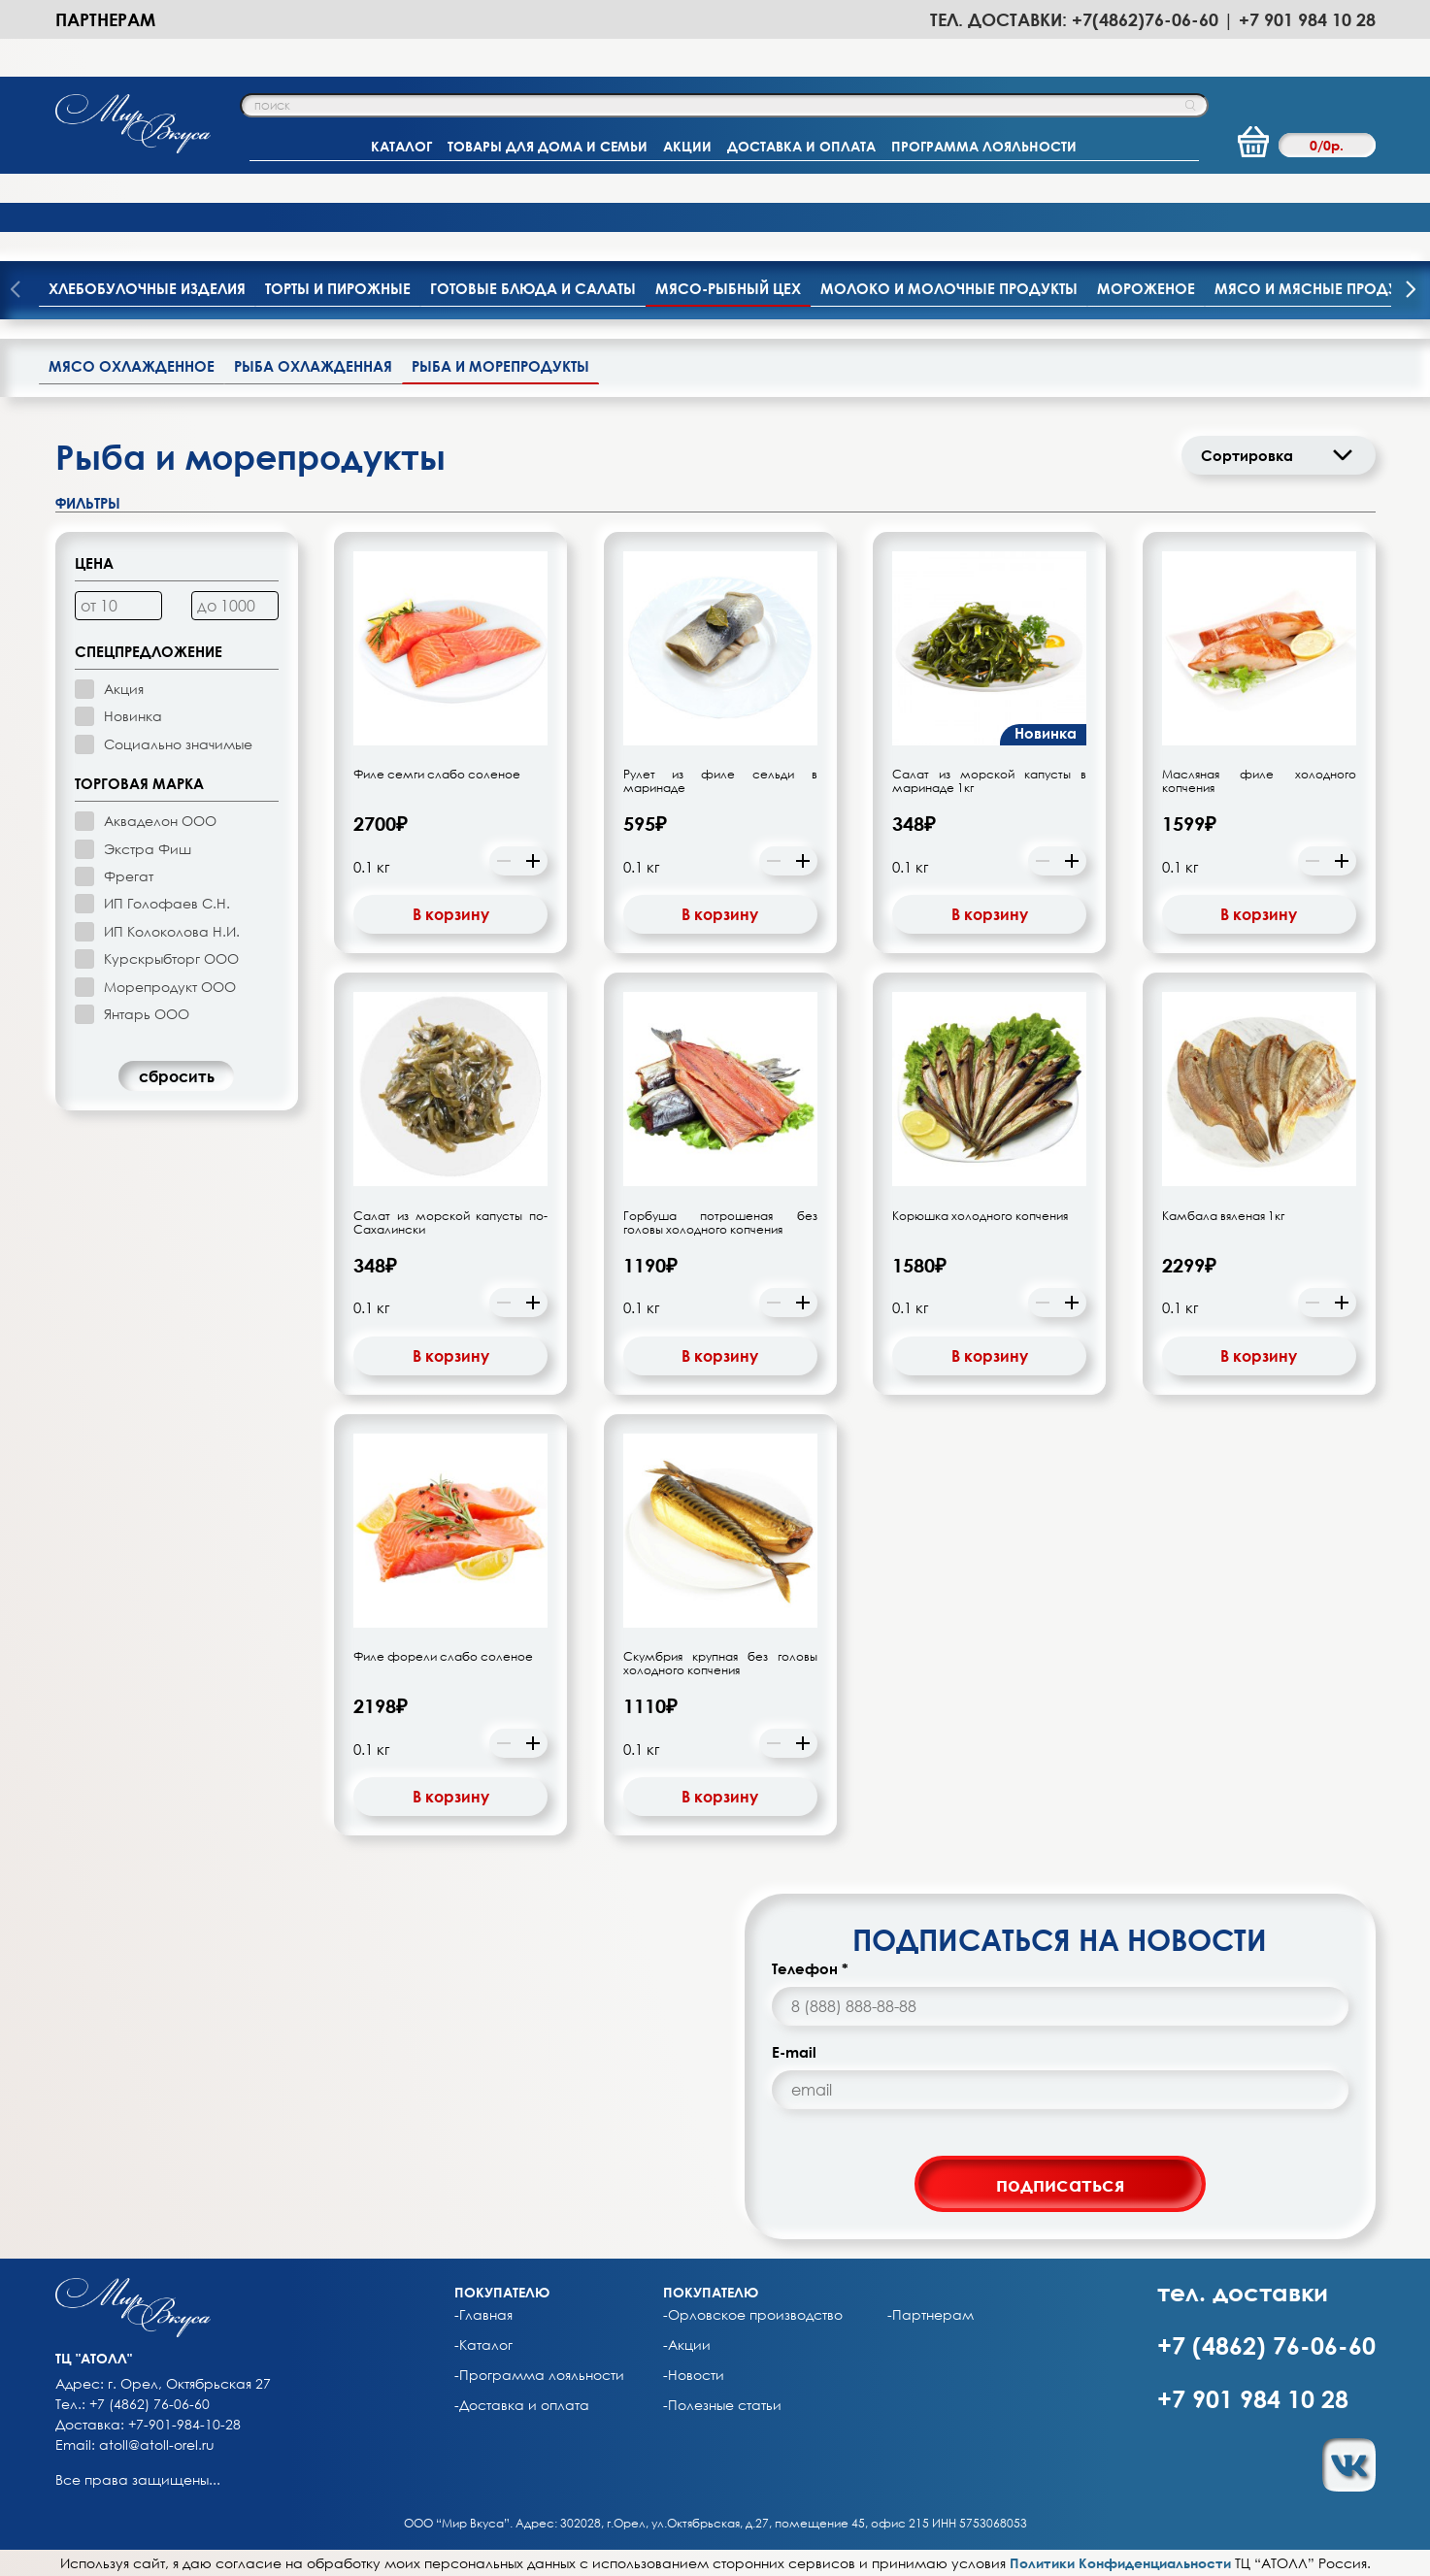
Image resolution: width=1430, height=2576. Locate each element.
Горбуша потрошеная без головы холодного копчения (720, 1223)
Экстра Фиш (147, 849)
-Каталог (483, 2345)
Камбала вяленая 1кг (1223, 1216)
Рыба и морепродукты (500, 366)
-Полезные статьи (722, 2405)
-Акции (687, 2345)
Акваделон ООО (160, 820)
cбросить (177, 1076)
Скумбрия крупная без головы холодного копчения (720, 1663)
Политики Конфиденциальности (1120, 2563)
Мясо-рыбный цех (728, 288)
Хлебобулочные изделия (147, 288)
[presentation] (1410, 291)
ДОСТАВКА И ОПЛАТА (801, 146)
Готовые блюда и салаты (533, 288)
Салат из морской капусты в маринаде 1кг (989, 781)
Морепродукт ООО (170, 986)
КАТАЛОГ (401, 146)
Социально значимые (178, 744)
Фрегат (128, 876)
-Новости (693, 2375)
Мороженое (1146, 288)
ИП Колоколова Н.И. (172, 931)
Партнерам (105, 19)
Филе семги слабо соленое (436, 774)
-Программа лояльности (539, 2375)
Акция (124, 688)
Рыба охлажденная (313, 366)
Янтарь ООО (146, 1014)
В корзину (451, 914)
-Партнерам (930, 2315)
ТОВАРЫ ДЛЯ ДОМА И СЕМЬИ (548, 146)
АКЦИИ (687, 146)
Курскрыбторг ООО (171, 958)
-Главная (483, 2315)
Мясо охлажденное (132, 366)
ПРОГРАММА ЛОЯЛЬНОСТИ (984, 146)
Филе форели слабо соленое (443, 1657)
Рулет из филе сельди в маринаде (720, 781)
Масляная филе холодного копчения (1259, 781)
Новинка (133, 716)
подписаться (1060, 2184)
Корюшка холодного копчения (980, 1216)
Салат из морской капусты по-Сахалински (450, 1223)
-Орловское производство (753, 2315)
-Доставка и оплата (521, 2405)
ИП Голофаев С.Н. (167, 903)
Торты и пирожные (338, 288)
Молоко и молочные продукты (949, 288)
